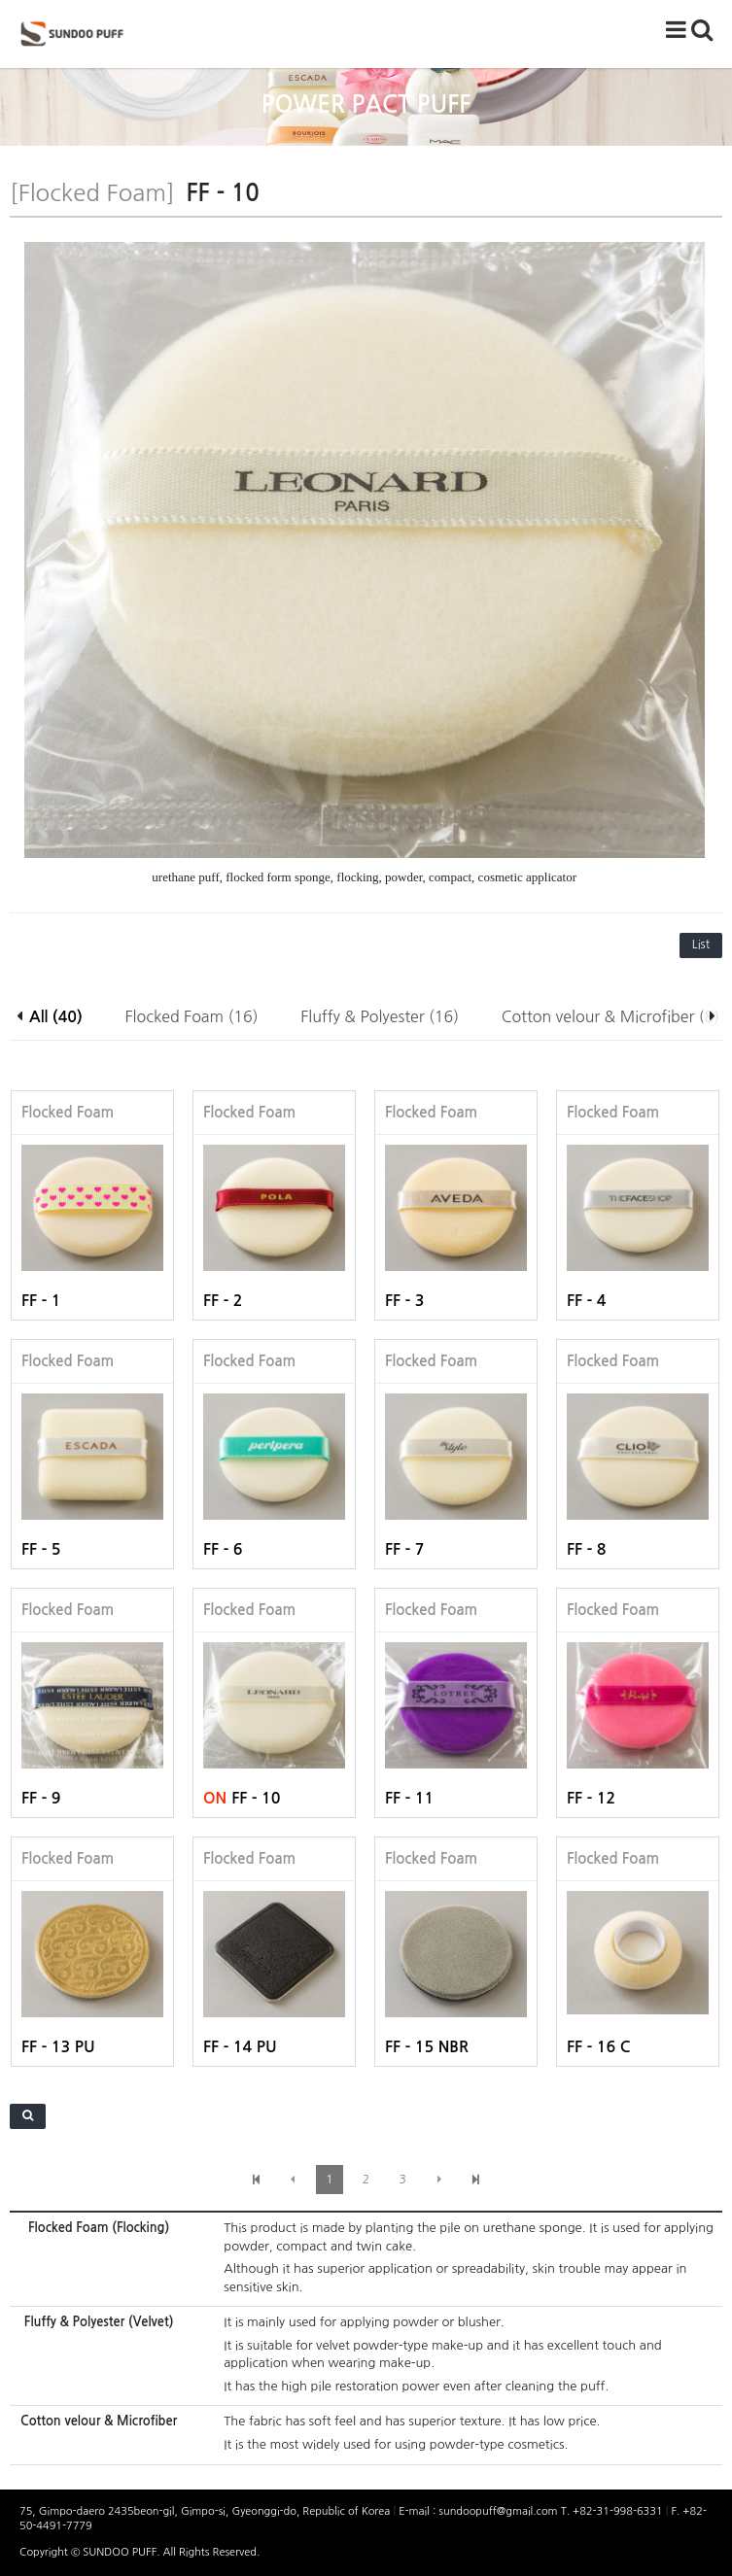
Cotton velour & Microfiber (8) (610, 1016)
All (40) (56, 1017)
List (701, 944)
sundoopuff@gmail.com (499, 2511)
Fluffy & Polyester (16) (379, 1016)
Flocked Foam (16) (192, 1016)
